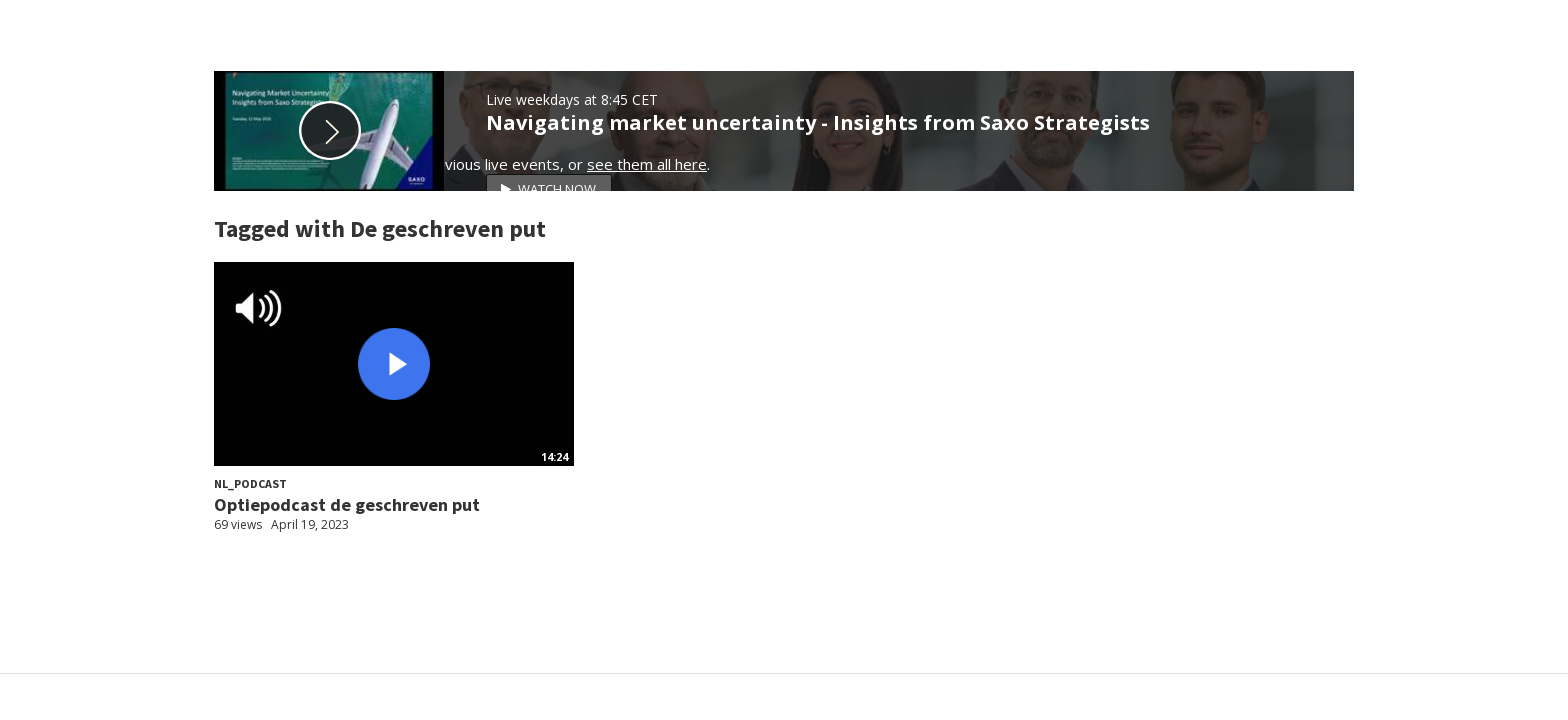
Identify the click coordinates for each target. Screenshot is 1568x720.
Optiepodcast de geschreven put (347, 504)
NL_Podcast (250, 483)
